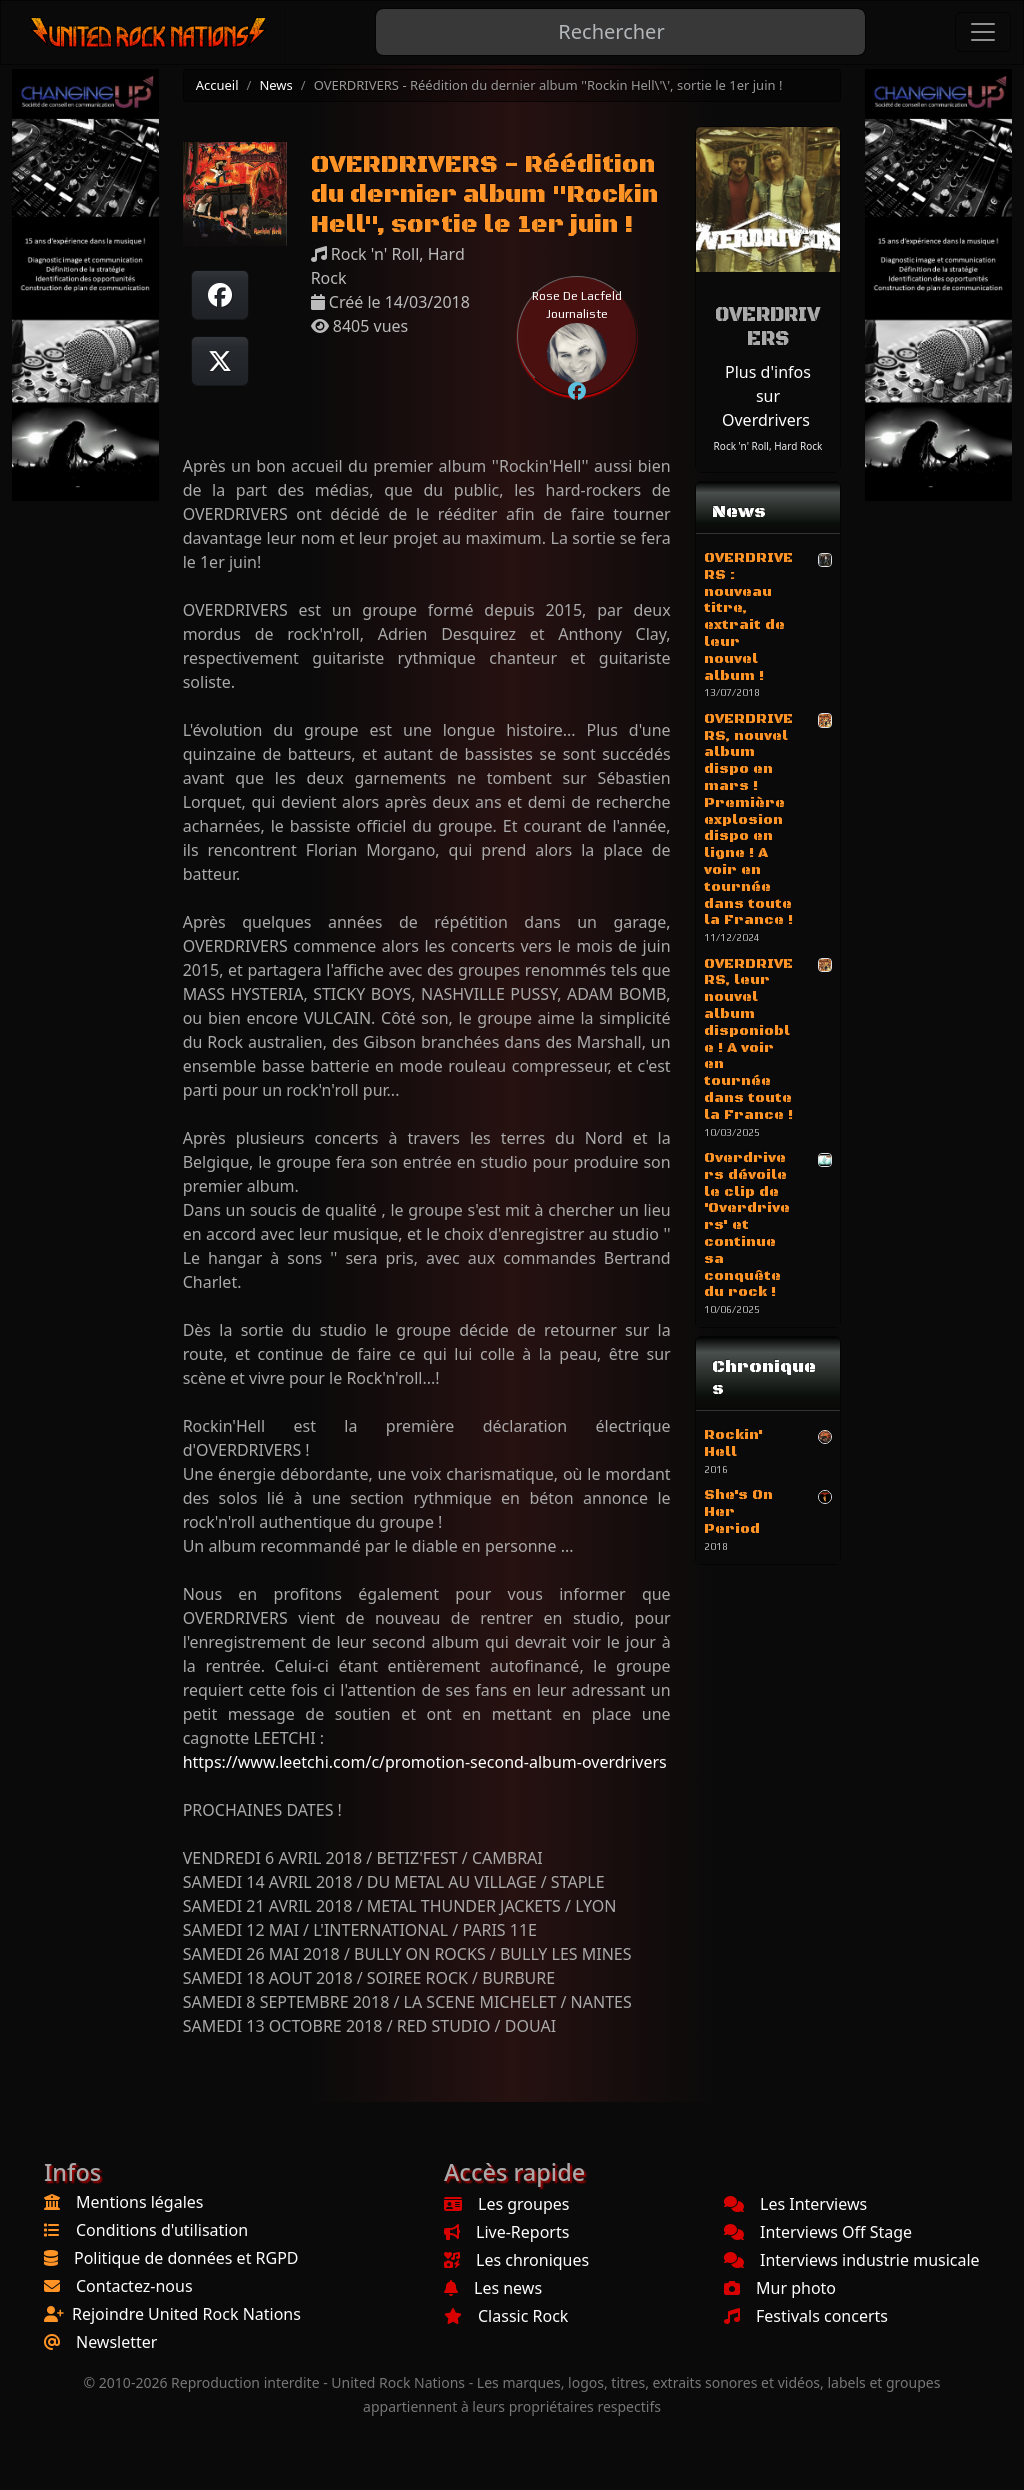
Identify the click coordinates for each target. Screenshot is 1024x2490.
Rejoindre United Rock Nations (186, 2314)
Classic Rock (506, 2316)
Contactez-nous (134, 2286)
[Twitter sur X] (220, 361)
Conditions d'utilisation (162, 2230)
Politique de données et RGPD (186, 2258)
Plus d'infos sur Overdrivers (766, 396)
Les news (493, 2288)
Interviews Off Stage (818, 2232)
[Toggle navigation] (983, 32)
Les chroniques (516, 2260)
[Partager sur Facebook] (220, 295)
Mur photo (780, 2288)
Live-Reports (506, 2232)
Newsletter (116, 2342)
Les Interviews (795, 2204)
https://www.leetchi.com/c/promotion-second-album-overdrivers (425, 1762)
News (275, 85)
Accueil (217, 85)
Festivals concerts (806, 2316)
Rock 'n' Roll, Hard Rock (768, 446)
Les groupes (506, 2204)
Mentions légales (140, 2202)
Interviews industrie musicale (852, 2260)
